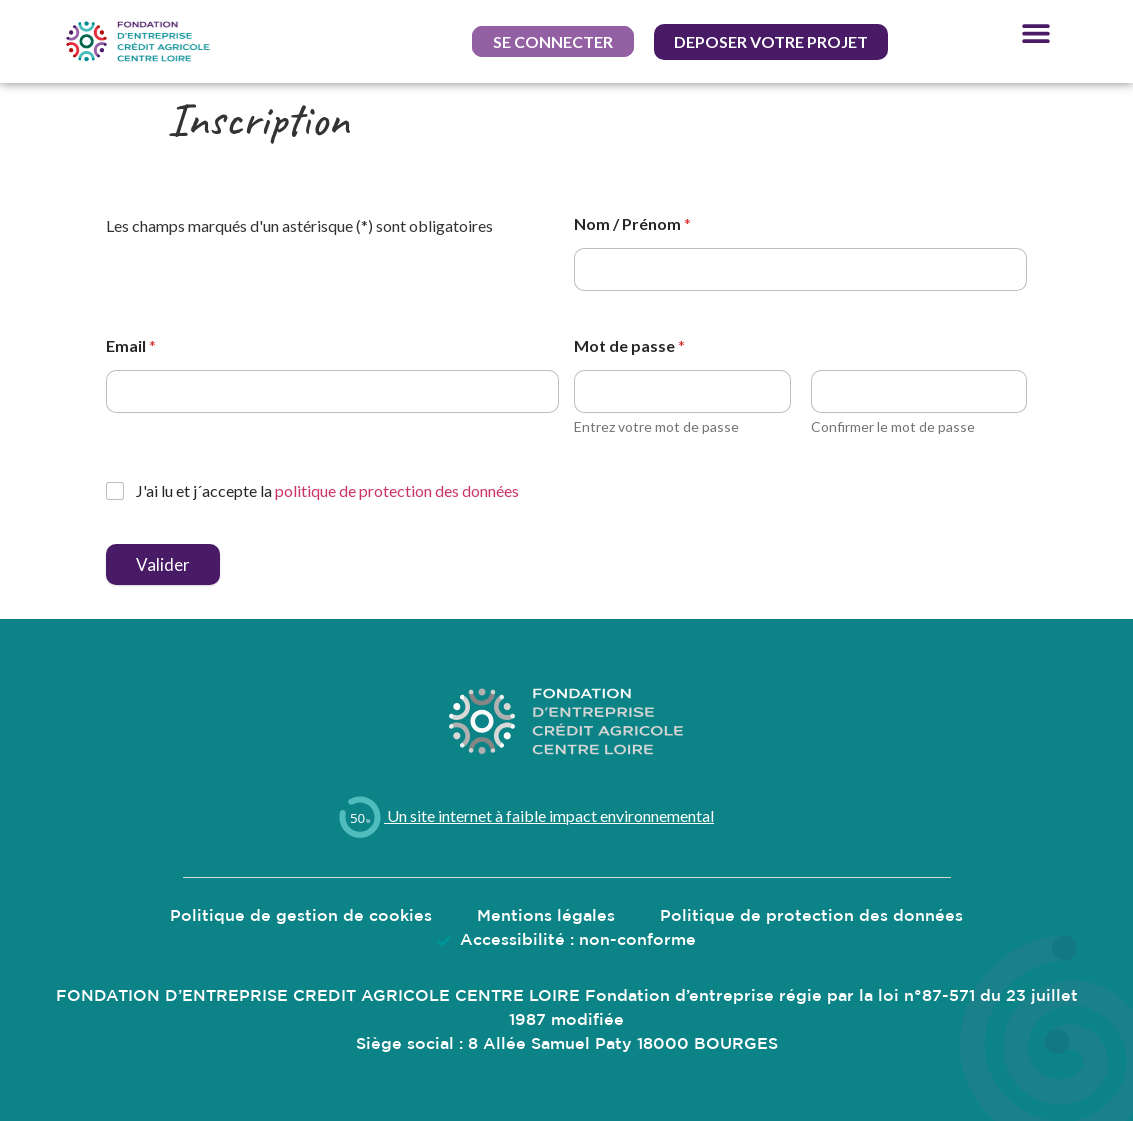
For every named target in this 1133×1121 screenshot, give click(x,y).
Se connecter (553, 41)
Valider (163, 564)
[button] (553, 42)
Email (131, 345)
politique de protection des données (397, 490)
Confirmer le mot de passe (893, 426)
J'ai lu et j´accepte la (327, 490)
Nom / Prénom (632, 223)
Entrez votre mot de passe (656, 426)
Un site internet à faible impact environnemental (525, 815)
